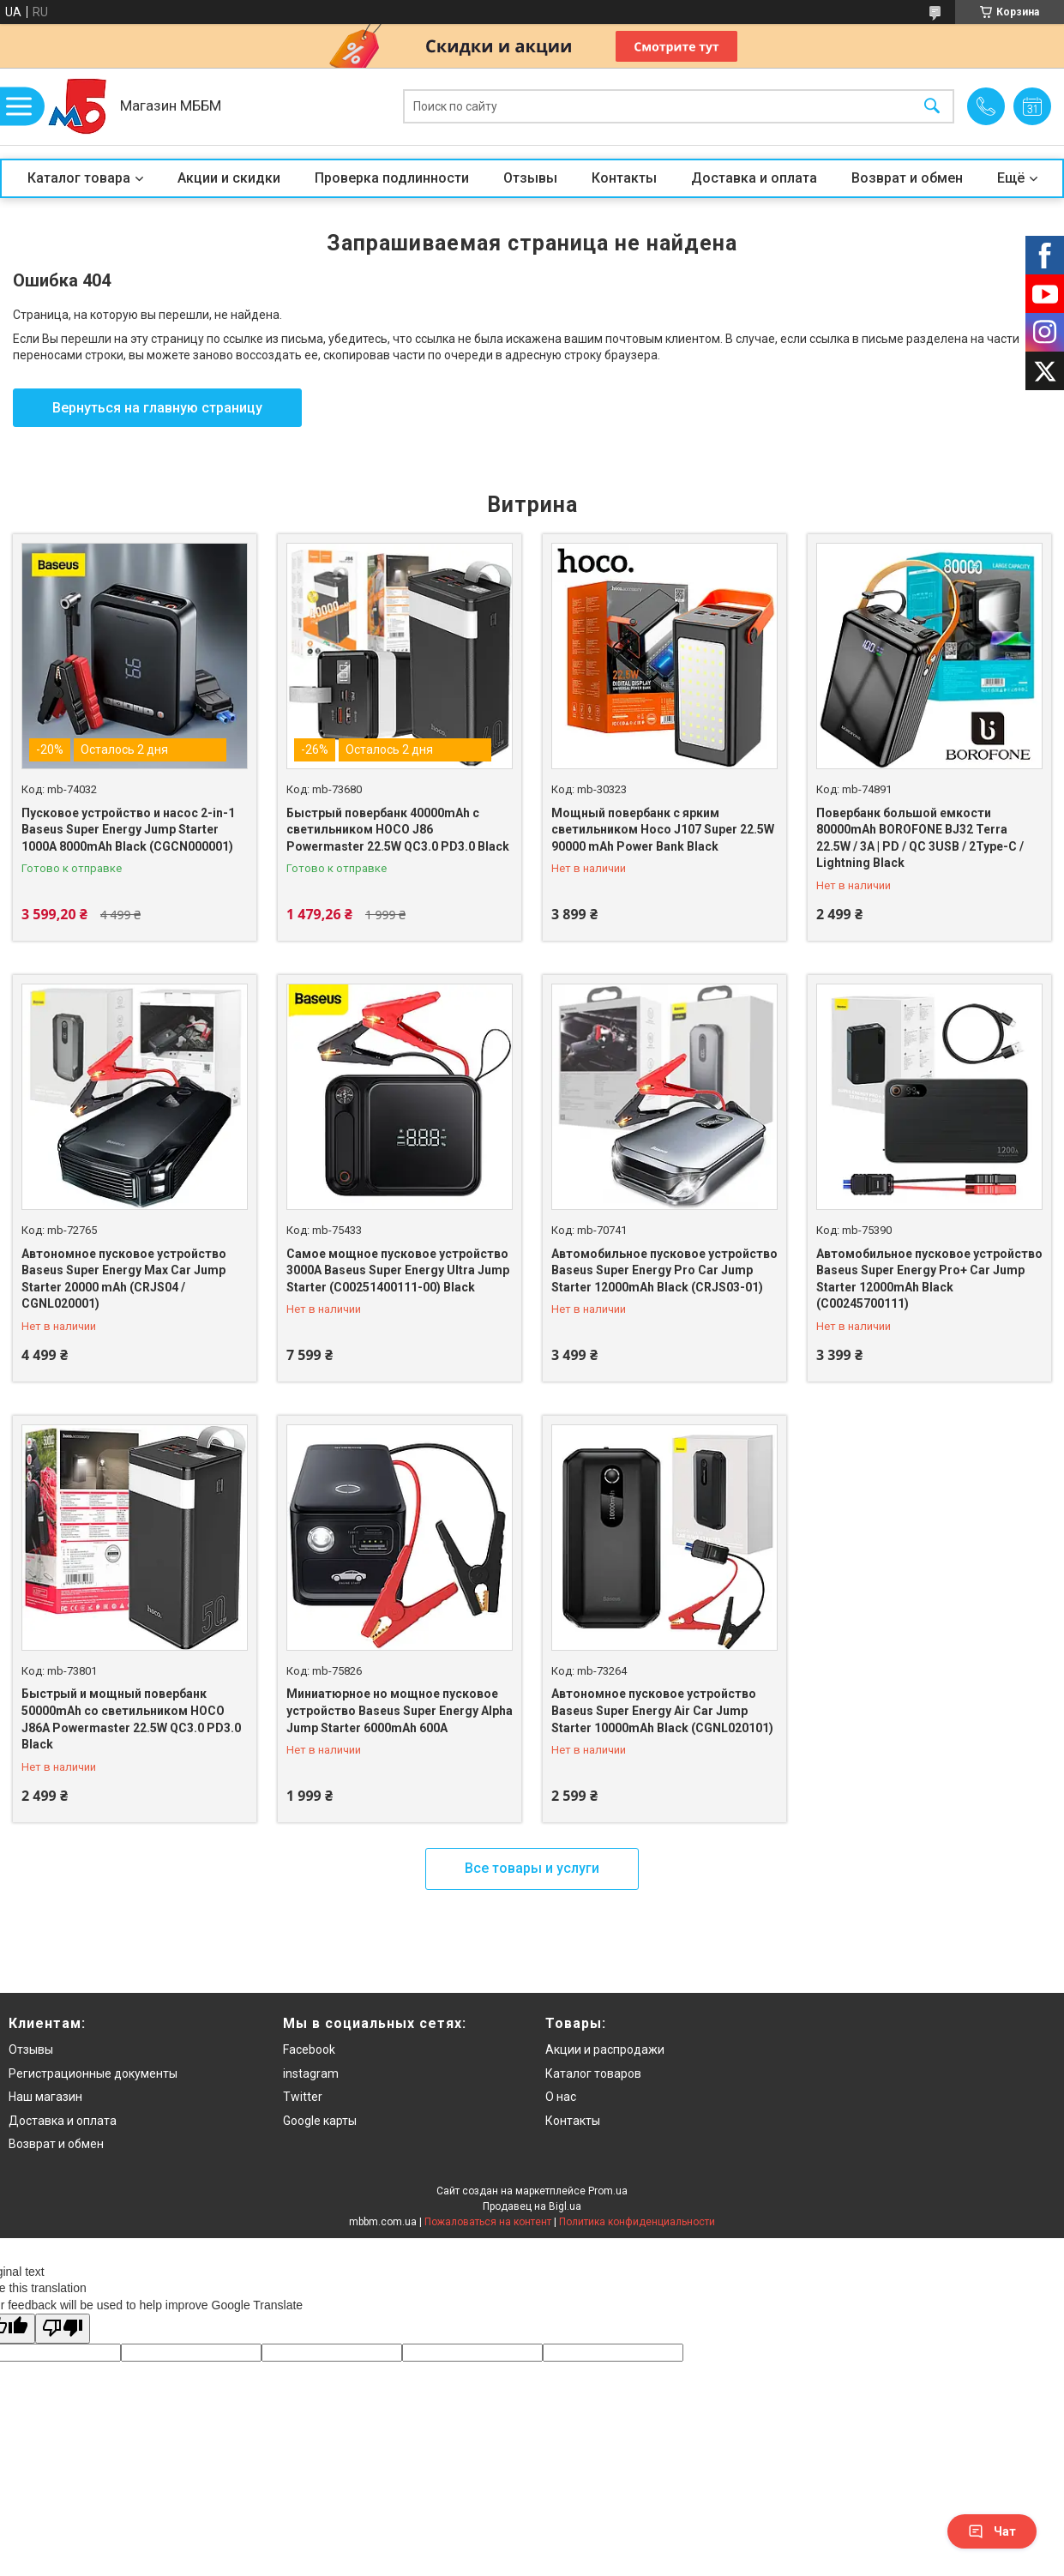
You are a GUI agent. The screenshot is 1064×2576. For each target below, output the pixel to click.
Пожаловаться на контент (487, 2222)
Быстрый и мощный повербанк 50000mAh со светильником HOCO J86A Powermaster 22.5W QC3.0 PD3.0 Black (131, 1719)
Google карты (320, 2121)
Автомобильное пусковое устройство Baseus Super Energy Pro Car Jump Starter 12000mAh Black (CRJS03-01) (664, 1270)
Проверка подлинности (392, 178)
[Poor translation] (62, 2329)
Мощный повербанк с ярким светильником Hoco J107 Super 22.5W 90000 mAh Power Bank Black (662, 829)
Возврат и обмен (907, 178)
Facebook (309, 2049)
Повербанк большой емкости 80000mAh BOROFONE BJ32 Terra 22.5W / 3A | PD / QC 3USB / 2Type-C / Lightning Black (920, 838)
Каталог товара (78, 178)
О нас (560, 2097)
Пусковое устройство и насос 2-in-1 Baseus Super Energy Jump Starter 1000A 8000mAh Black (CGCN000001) (128, 829)
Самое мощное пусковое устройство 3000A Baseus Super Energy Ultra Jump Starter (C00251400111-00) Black (397, 1270)
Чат (992, 2531)
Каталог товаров (593, 2073)
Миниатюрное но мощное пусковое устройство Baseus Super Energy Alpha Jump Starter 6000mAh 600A (399, 1710)
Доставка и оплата (754, 178)
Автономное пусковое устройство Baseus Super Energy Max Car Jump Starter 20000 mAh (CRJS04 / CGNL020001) (123, 1279)
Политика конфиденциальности (637, 2222)
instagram (311, 2073)
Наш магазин (45, 2097)
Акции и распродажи (604, 2049)
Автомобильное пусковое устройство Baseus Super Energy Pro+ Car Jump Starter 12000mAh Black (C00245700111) (929, 1279)
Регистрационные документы (93, 2073)
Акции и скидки (228, 178)
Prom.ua (608, 2191)
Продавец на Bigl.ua (532, 2206)
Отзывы (530, 178)
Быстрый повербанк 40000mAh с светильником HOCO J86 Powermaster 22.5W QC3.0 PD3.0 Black (397, 829)
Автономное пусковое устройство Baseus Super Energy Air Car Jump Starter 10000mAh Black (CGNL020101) (662, 1710)
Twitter (302, 2097)
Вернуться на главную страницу (157, 408)
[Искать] (932, 107)
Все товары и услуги (532, 1868)
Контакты (624, 178)
